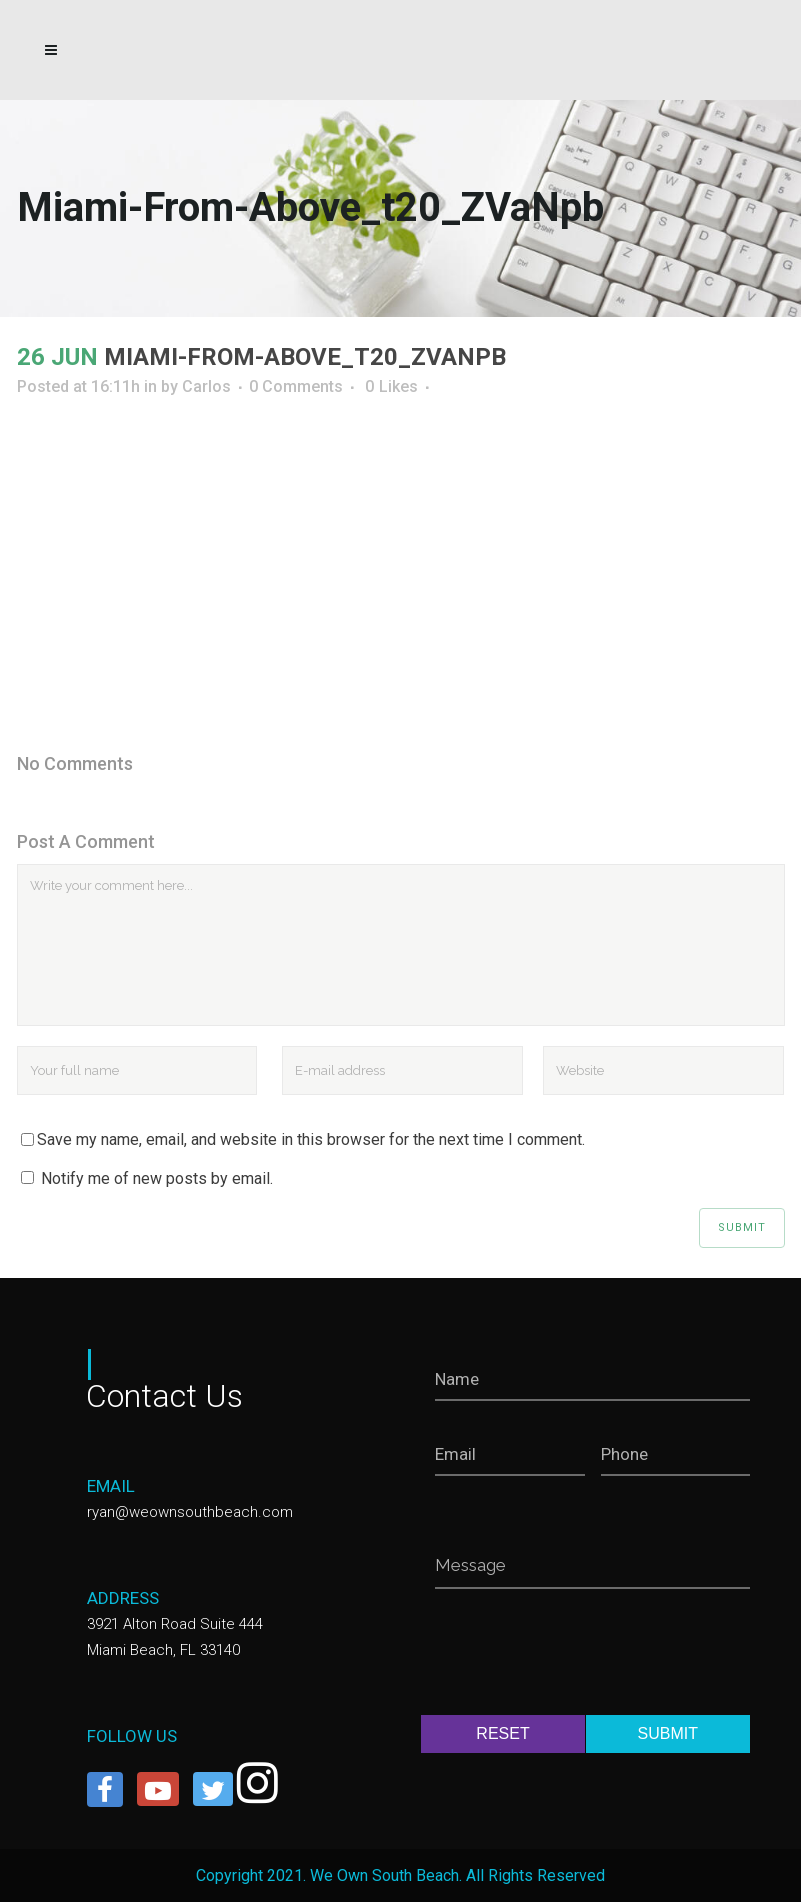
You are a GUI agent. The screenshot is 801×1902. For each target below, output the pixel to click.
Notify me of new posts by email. (157, 1178)
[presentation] (587, 1656)
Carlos (206, 386)
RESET (502, 1733)
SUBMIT (668, 1733)
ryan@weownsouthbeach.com (190, 1512)
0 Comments (296, 386)
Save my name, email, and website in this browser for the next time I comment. (311, 1139)
